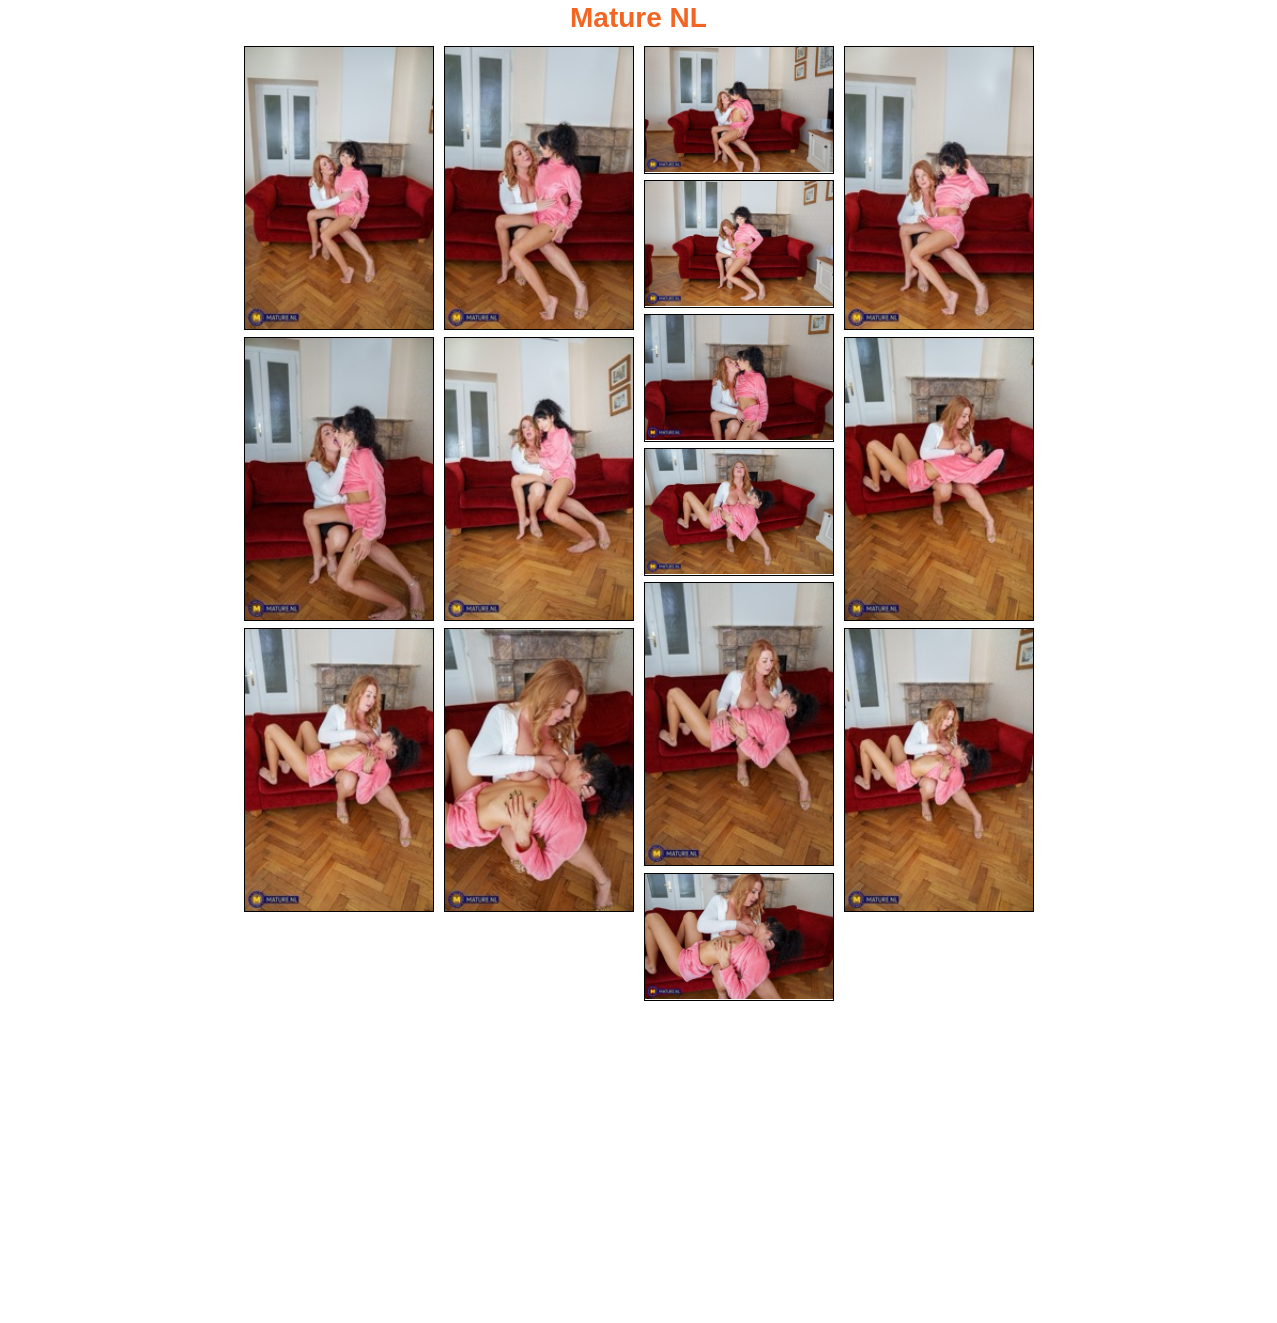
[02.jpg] (539, 188)
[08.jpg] (539, 479)
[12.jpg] (339, 770)
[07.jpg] (339, 479)
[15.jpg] (739, 937)
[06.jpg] (739, 378)
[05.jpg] (739, 244)
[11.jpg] (739, 724)
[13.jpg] (539, 770)
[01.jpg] (339, 188)
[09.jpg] (939, 479)
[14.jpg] (939, 770)
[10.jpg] (739, 512)
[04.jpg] (939, 188)
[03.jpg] (739, 110)
